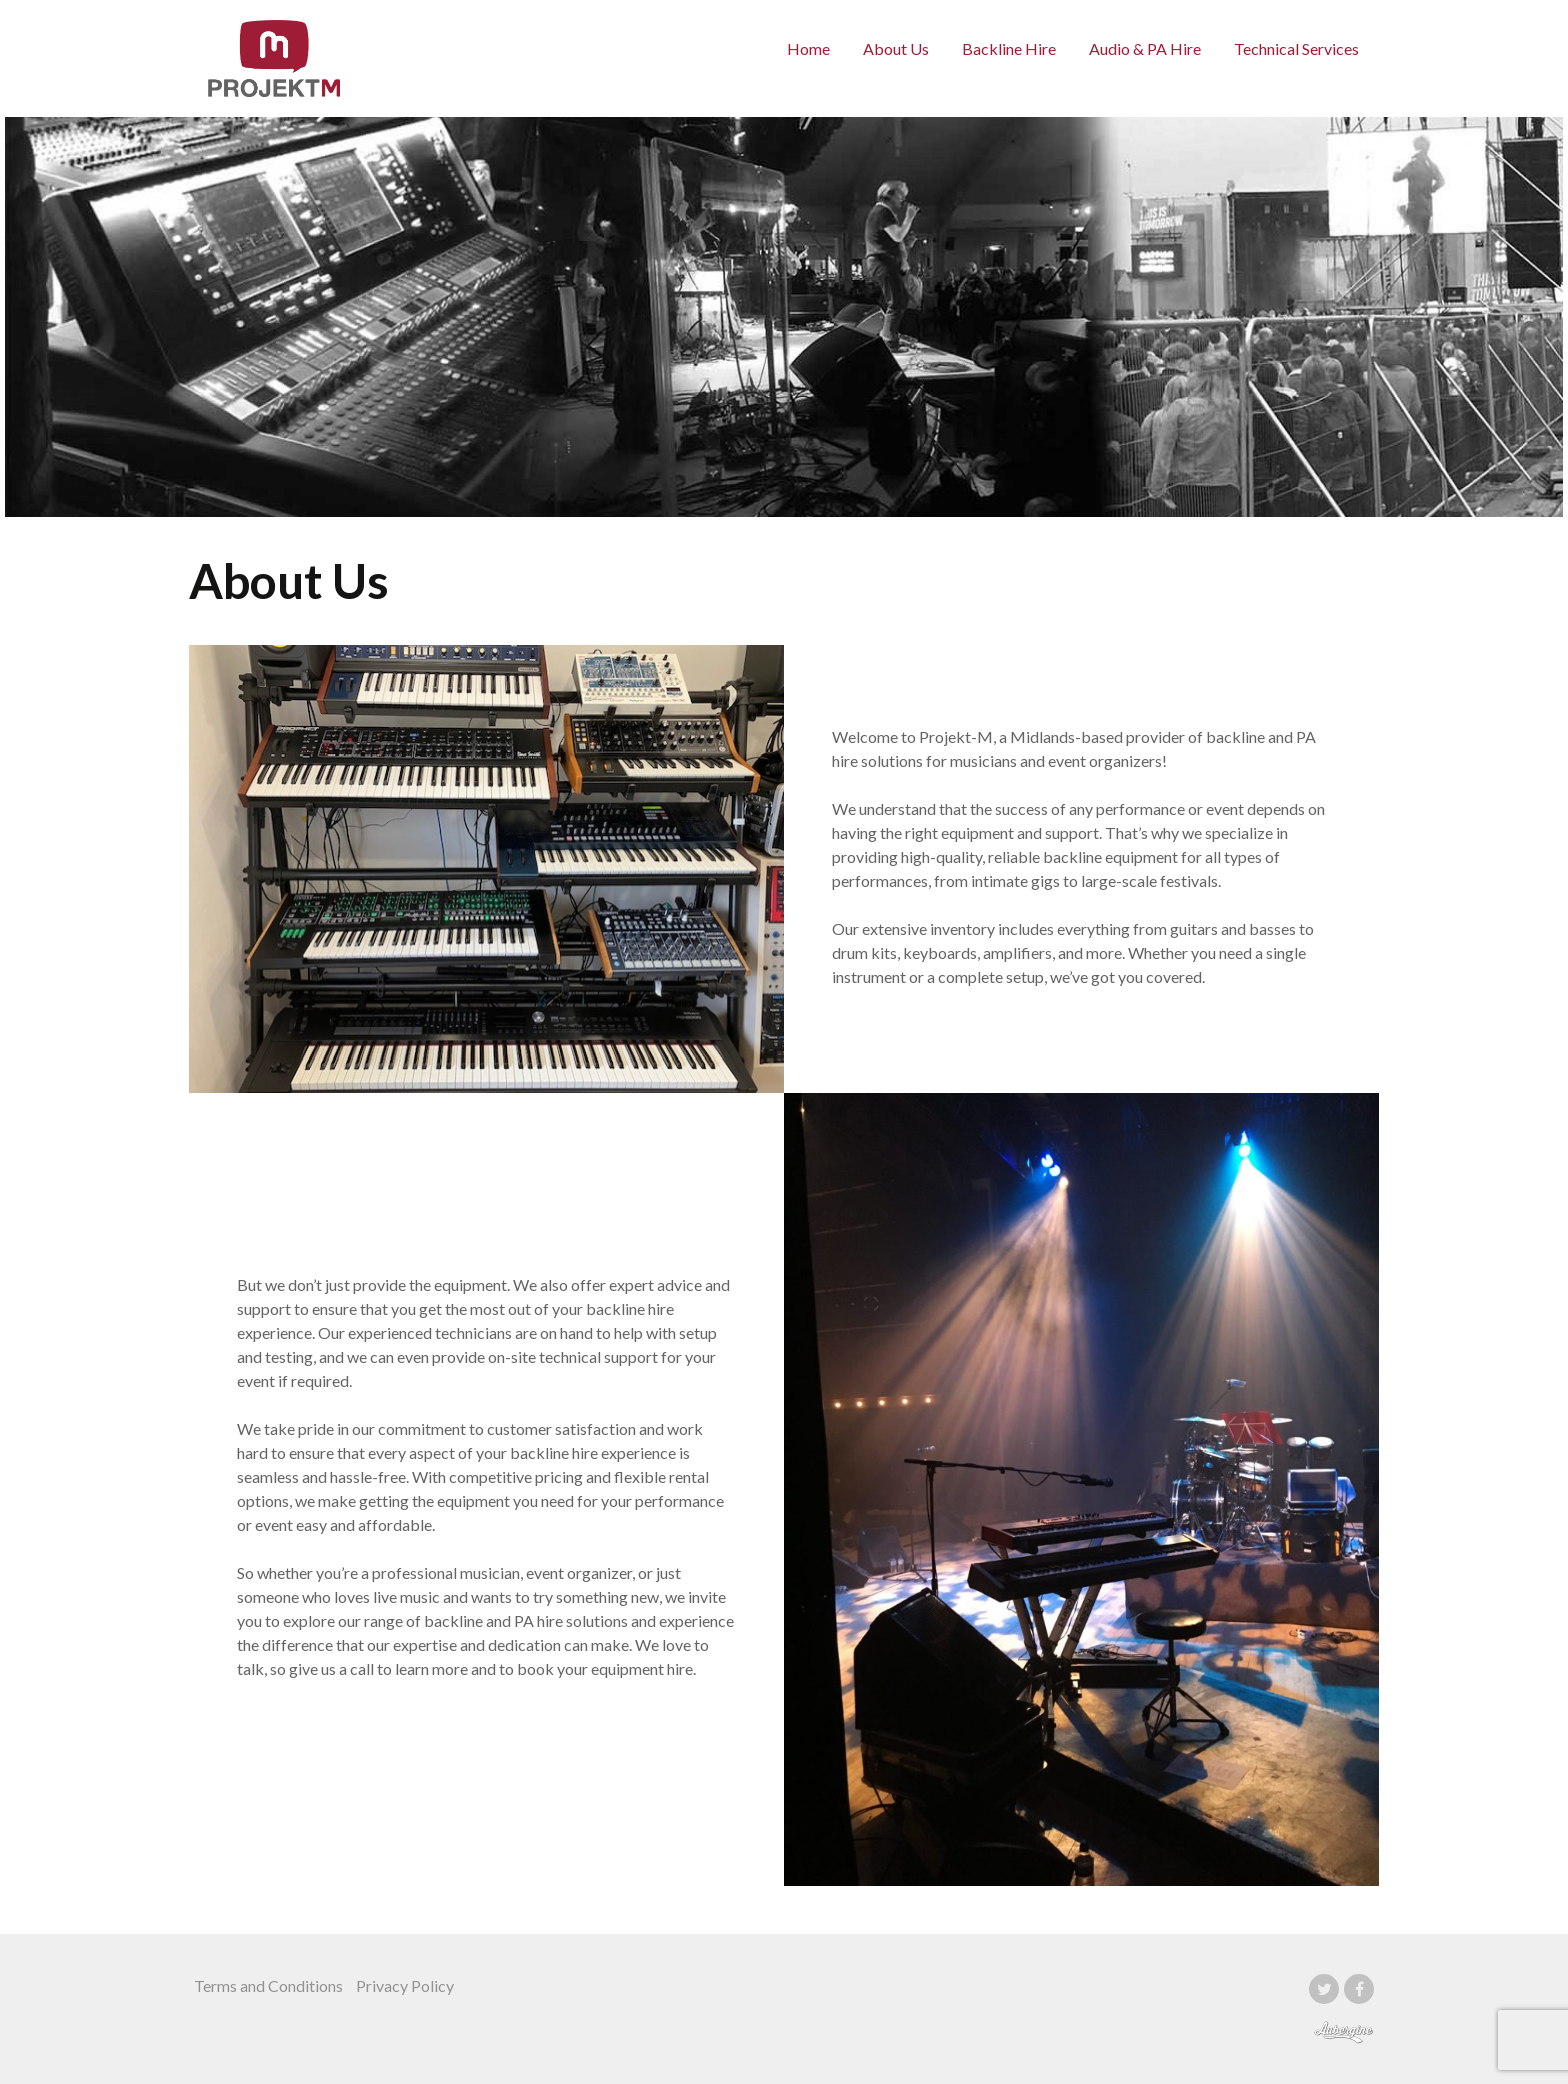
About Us (896, 48)
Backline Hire (1009, 48)
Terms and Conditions (268, 1985)
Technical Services (1296, 48)
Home (808, 48)
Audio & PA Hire (1145, 48)
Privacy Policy (405, 1985)
